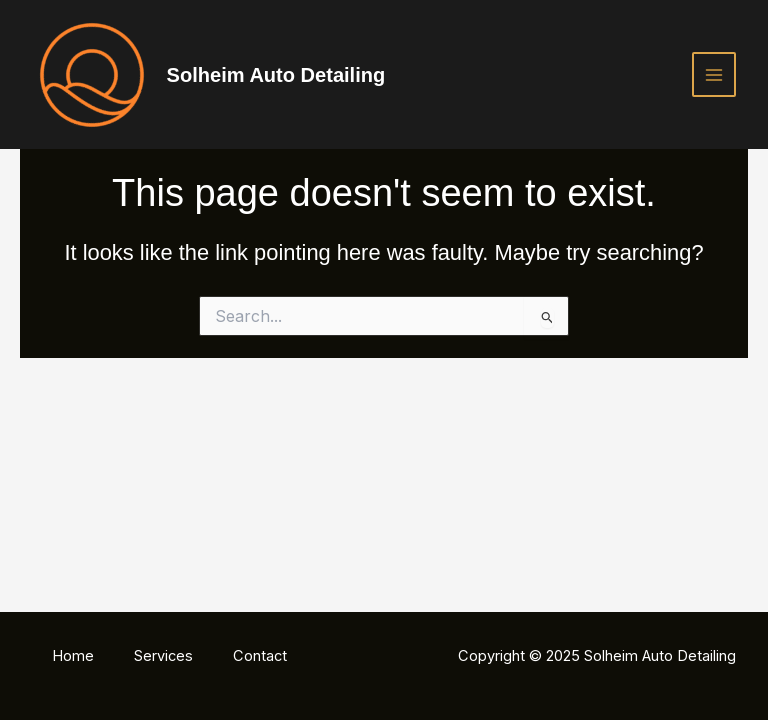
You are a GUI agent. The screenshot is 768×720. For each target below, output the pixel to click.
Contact (260, 656)
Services (163, 656)
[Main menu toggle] (714, 74)
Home (73, 656)
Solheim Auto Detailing (276, 75)
